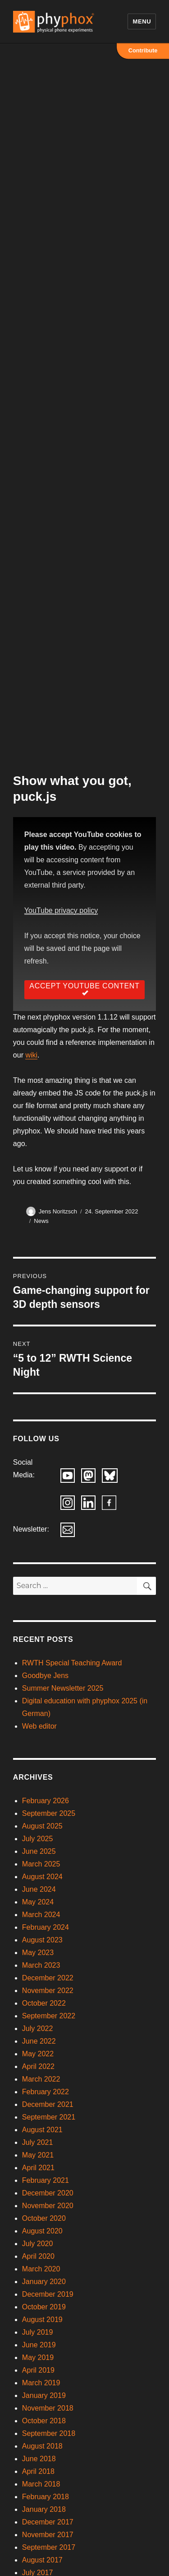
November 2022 (47, 1990)
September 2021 (48, 2117)
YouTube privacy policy (61, 910)
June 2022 (39, 2041)
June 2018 (39, 2459)
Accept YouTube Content (84, 989)
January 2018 (44, 2509)
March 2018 (41, 2484)
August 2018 (42, 2446)
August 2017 (42, 2560)
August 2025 (42, 1826)
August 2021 (42, 2130)
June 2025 (39, 1851)
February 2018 (45, 2497)
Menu (141, 21)
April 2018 (38, 2471)
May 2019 (38, 2357)
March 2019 (41, 2383)
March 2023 (41, 1965)
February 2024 (45, 1927)
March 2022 (41, 2079)
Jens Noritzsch (58, 1211)
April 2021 (38, 2168)
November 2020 (47, 2205)
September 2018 (48, 2433)
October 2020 (44, 2218)
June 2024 (39, 1889)
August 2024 (42, 1876)
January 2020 (44, 2281)
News (41, 1220)
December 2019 (47, 2294)
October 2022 (44, 2003)
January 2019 (44, 2395)
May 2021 (38, 2155)
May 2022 (38, 2054)
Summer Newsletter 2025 (63, 1688)
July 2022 (37, 2028)
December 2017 (47, 2522)
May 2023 (38, 1952)
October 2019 (44, 2307)
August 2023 (42, 1940)
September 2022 (48, 2016)
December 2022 (47, 1978)
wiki (31, 1055)
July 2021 (37, 2142)
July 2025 (37, 1839)
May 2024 (38, 1902)
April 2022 (38, 2066)
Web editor (39, 1726)
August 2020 (42, 2231)
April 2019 (38, 2370)
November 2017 (47, 2534)
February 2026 (45, 1801)
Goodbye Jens (45, 1675)
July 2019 (37, 2332)
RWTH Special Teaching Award (72, 1663)
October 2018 (44, 2421)
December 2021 (47, 2104)
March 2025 (41, 1864)
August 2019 (42, 2319)
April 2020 (38, 2256)
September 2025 (48, 1813)
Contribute (143, 50)
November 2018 (47, 2408)
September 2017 (48, 2547)
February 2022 (45, 2092)
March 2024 (41, 1914)
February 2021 (45, 2180)
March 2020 (41, 2269)
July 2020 (37, 2243)
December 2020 (47, 2193)
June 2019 (39, 2345)
